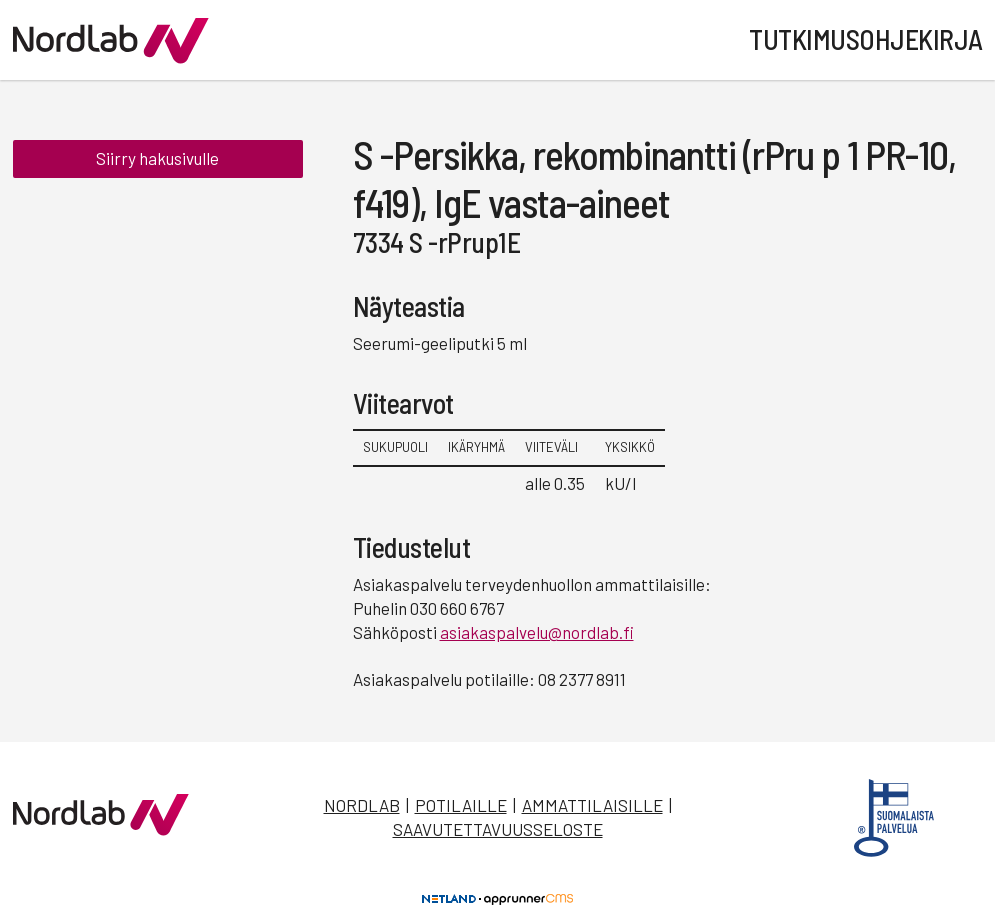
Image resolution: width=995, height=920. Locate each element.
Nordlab (362, 805)
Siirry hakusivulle (157, 158)
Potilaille (461, 805)
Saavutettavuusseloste (498, 829)
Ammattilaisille (592, 805)
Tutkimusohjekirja (866, 39)
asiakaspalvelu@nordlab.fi (537, 632)
